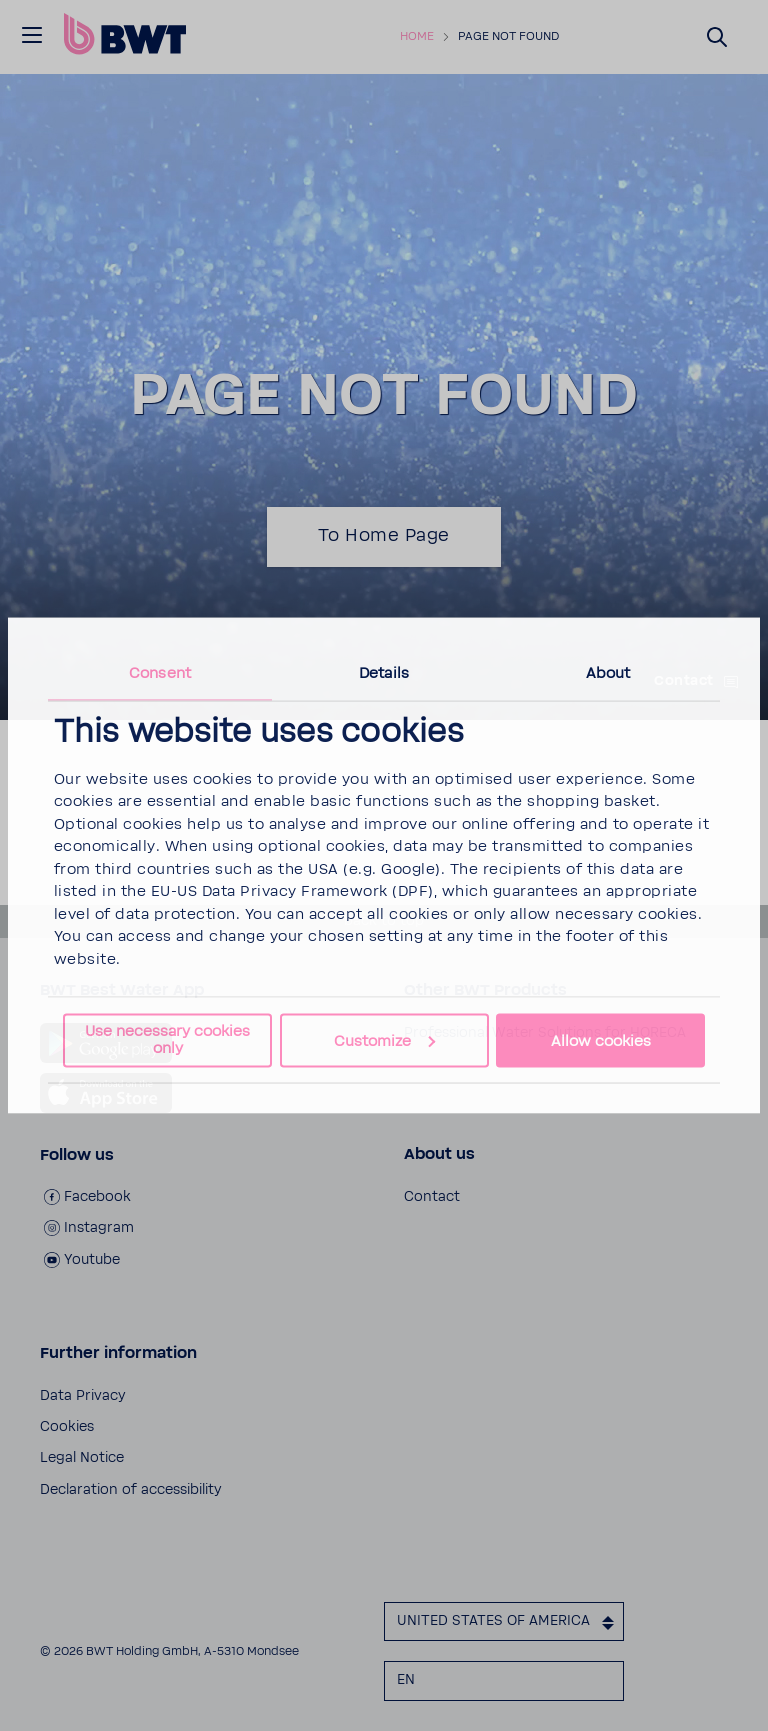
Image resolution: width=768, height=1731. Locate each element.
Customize (384, 1040)
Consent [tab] (160, 672)
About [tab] (608, 672)
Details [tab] (384, 672)
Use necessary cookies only (167, 1040)
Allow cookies (601, 1040)
